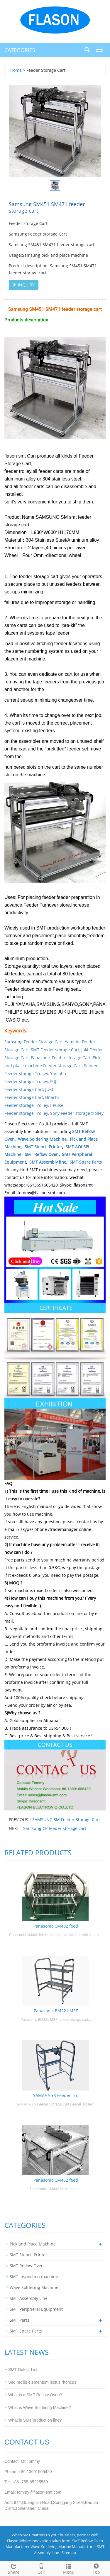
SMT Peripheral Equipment (36, 2309)
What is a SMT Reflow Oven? (35, 2395)
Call (41, 2568)
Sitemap (69, 2552)
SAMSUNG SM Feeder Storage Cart (66, 1819)
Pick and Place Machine (33, 2244)
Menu (69, 2568)
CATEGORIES (19, 50)
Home (16, 70)
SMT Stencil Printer (43, 1146)
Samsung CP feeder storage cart (54, 1828)
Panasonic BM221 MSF (56, 2010)
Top (96, 2568)
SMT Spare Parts (86, 1162)
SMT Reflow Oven (42, 1154)
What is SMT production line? (35, 2420)
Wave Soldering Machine (42, 1139)
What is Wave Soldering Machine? (39, 2407)
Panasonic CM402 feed (55, 1926)
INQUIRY (24, 285)
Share (14, 2568)
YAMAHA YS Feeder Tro (55, 2095)
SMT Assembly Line (29, 2298)
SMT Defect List (22, 2369)
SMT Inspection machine (34, 2276)
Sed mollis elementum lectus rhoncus (42, 2382)
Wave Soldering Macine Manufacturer (63, 2546)
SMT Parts (19, 2320)
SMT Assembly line (47, 1162)
